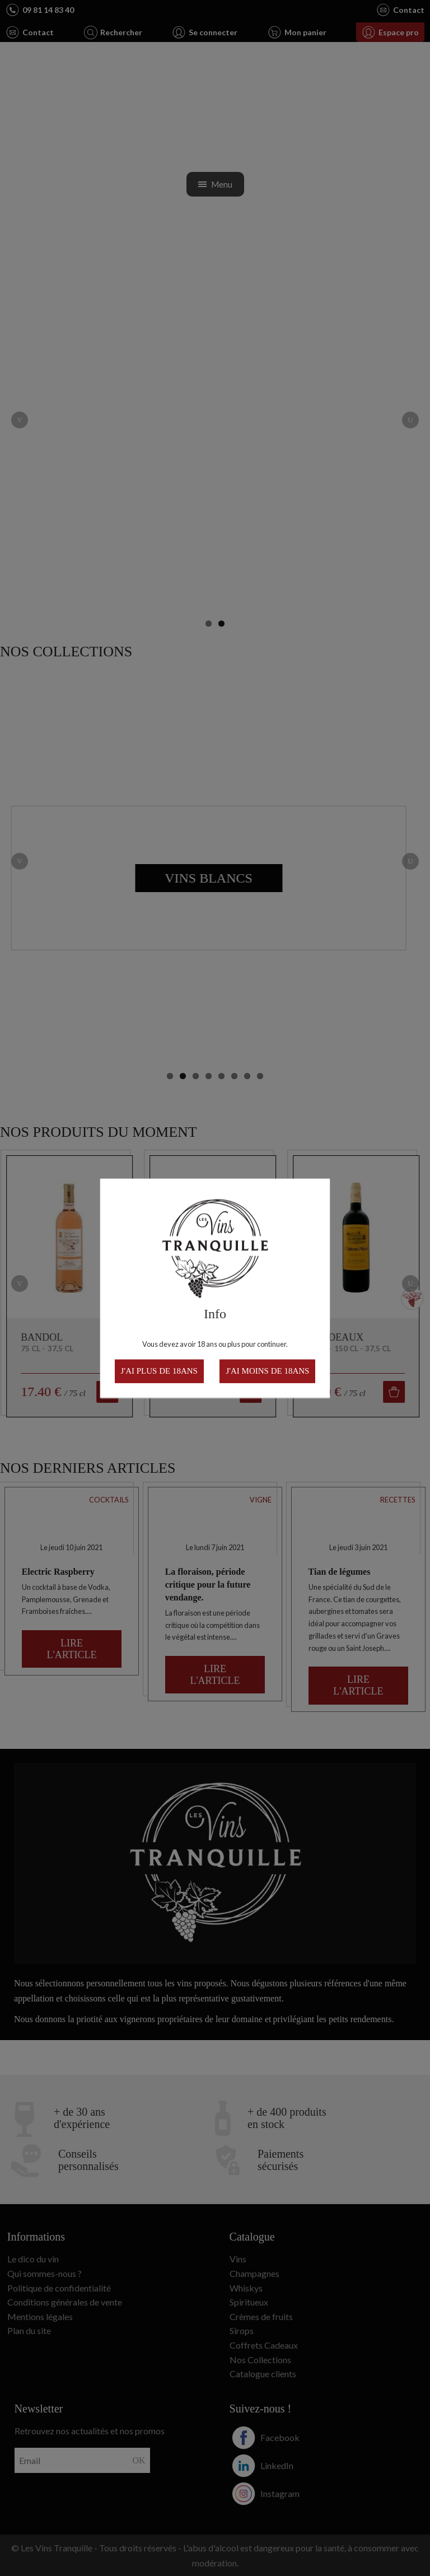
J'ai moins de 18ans (267, 1370)
